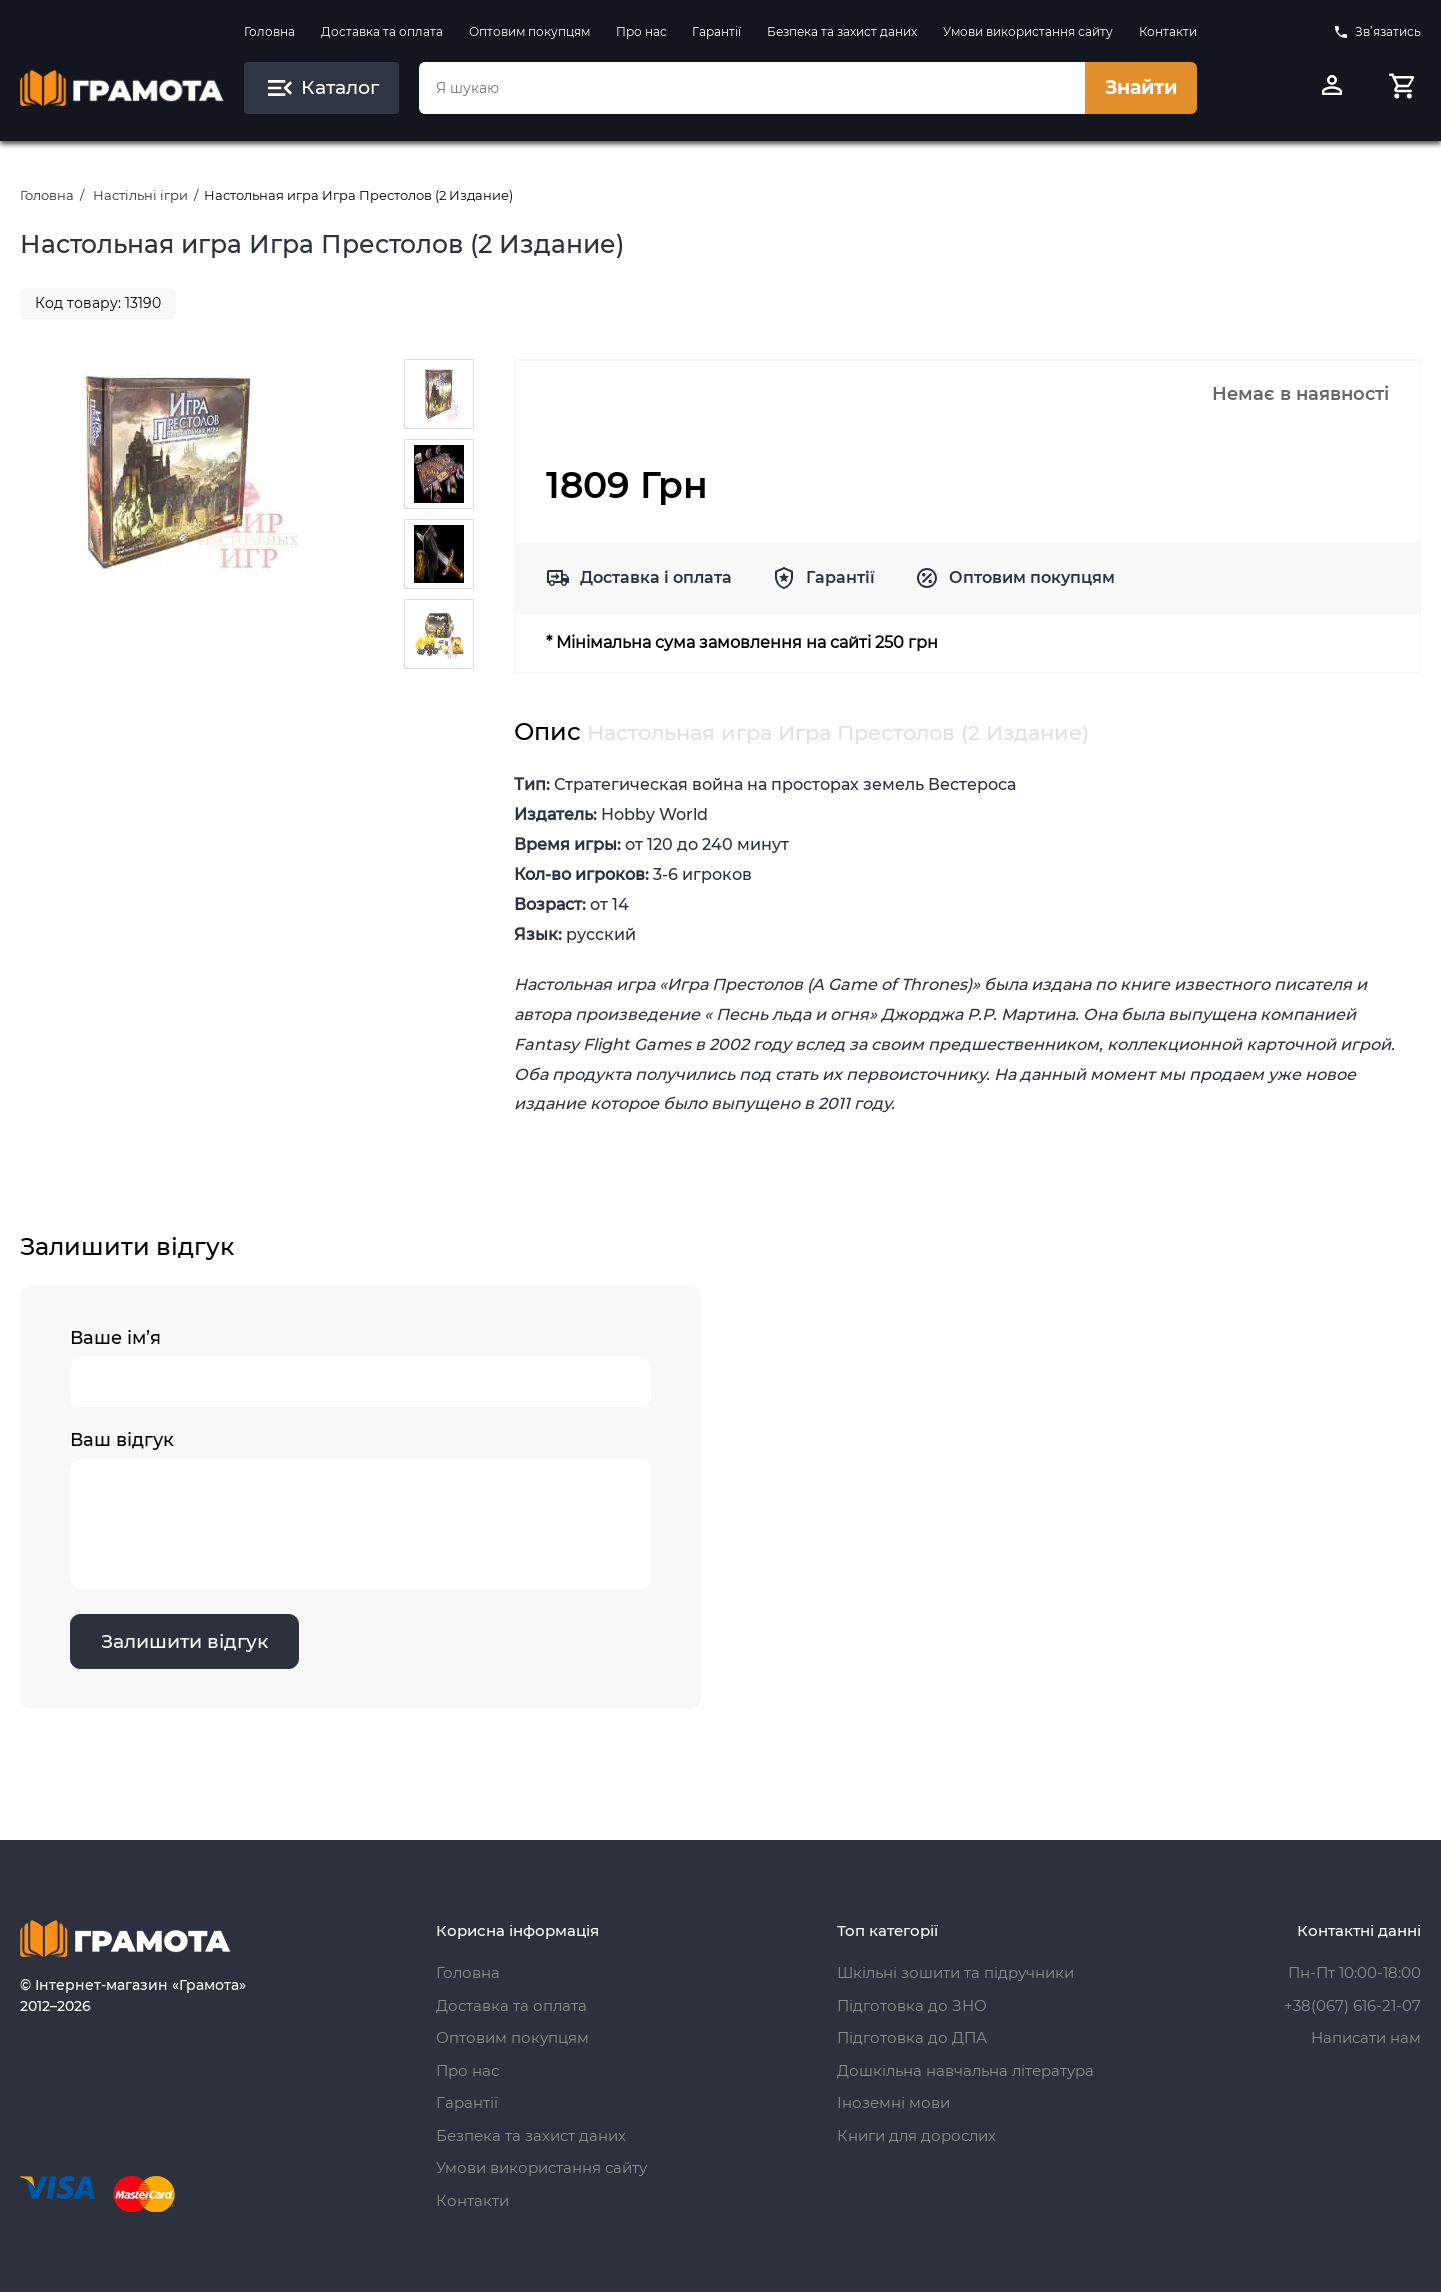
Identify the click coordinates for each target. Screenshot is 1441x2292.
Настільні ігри (140, 195)
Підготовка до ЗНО (912, 2005)
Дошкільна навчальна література (965, 2070)
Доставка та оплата (382, 31)
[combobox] (752, 88)
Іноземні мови (893, 2102)
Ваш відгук (360, 1509)
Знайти (1141, 87)
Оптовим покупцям (529, 31)
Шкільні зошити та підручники (955, 1972)
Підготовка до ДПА (912, 2037)
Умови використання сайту (1028, 31)
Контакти (1168, 31)
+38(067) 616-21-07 (1352, 2005)
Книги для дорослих (916, 2135)
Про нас (641, 31)
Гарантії (716, 31)
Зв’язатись (1377, 32)
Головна (269, 31)
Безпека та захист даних (842, 31)
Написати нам (1366, 2037)
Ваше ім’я (360, 1367)
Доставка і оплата (656, 577)
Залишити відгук (184, 1641)
